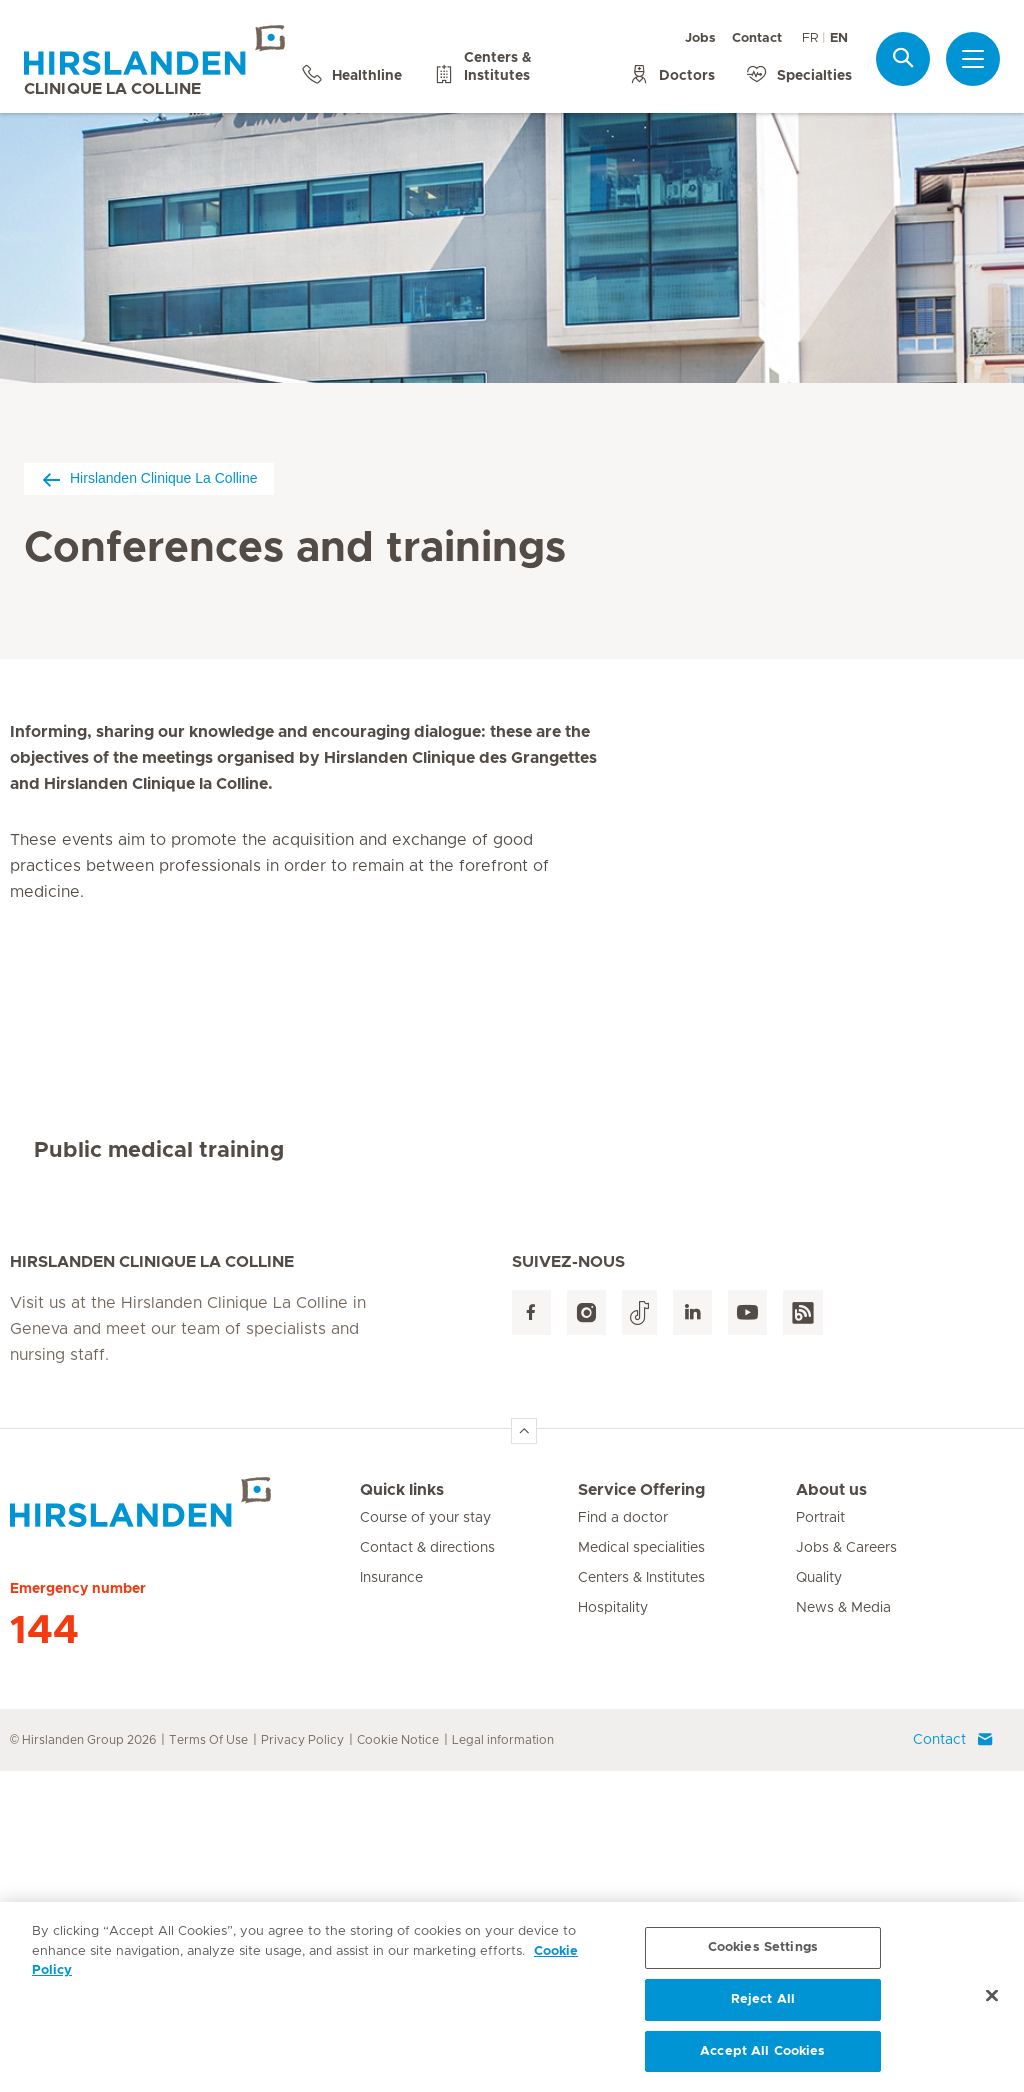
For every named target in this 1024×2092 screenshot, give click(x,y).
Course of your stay (425, 1839)
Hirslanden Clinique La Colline (149, 478)
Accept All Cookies (762, 2059)
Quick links (402, 1811)
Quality (819, 1899)
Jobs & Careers (846, 1869)
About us (831, 1811)
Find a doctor (623, 1839)
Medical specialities (641, 1869)
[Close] (992, 2004)
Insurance (391, 1899)
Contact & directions (427, 1869)
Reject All (763, 2007)
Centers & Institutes (641, 1899)
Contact (757, 38)
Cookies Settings (763, 1955)
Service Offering (641, 1811)
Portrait (820, 1839)
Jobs (700, 38)
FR (810, 38)
